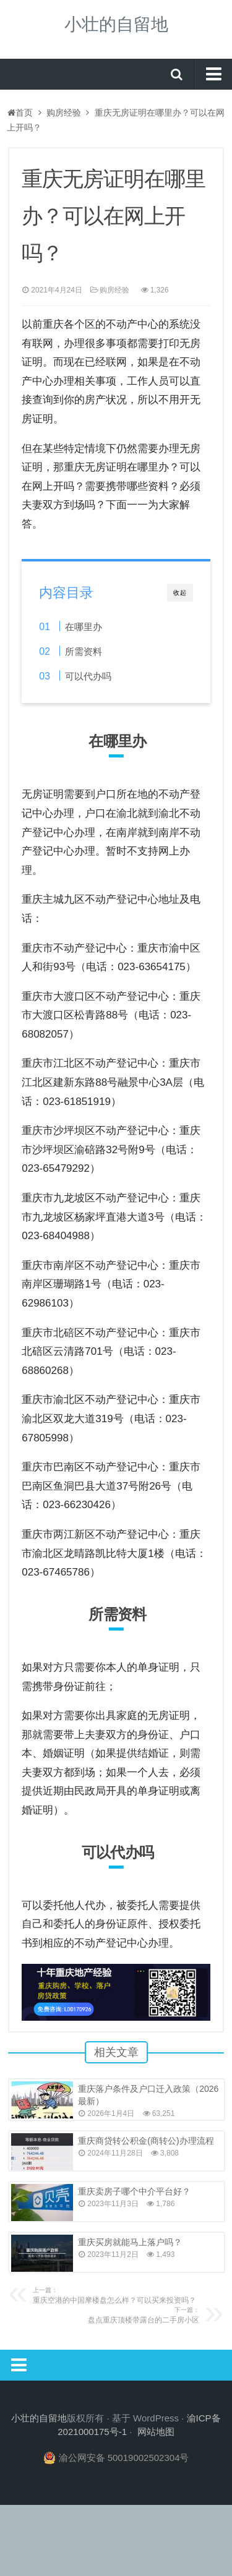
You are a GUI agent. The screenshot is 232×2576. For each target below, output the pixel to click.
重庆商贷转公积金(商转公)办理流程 (145, 2141)
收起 (180, 592)
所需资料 (83, 651)
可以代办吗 (88, 676)
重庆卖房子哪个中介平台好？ (134, 2191)
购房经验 (63, 112)
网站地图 (155, 2431)
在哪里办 (83, 626)
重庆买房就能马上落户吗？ (130, 2242)
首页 (20, 112)
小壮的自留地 (116, 24)
